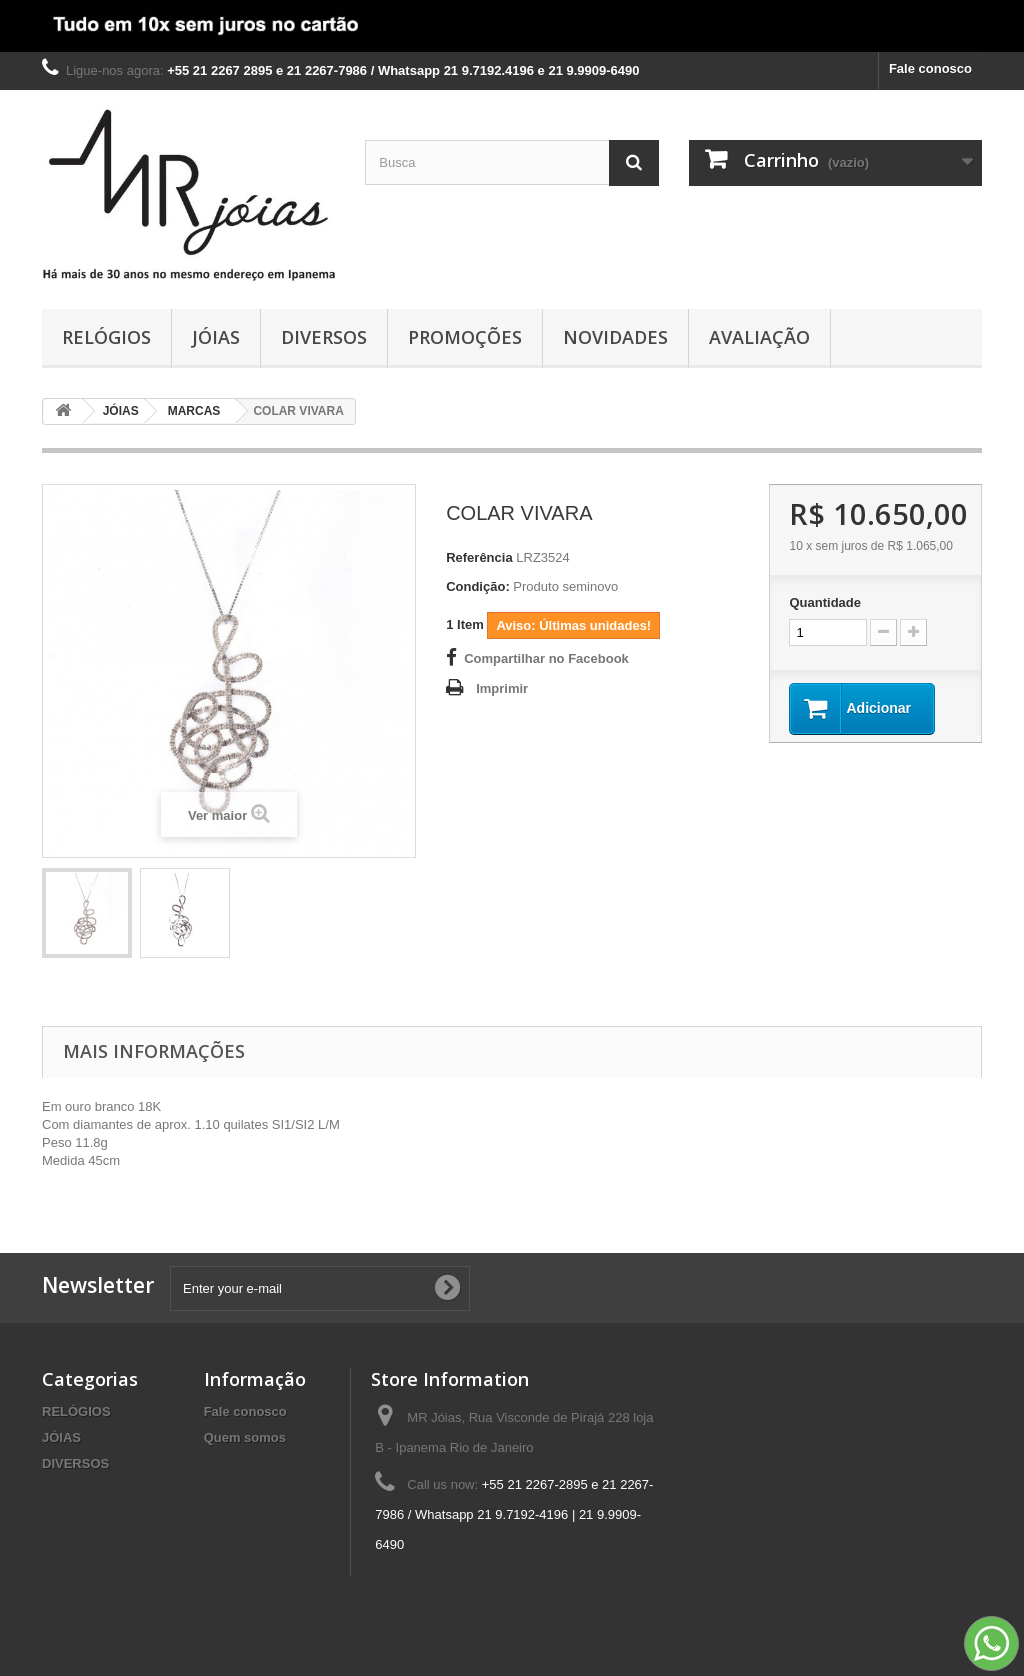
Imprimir (502, 688)
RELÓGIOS (106, 337)
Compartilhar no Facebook (546, 658)
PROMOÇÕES (465, 337)
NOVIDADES (615, 337)
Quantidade (825, 602)
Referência (479, 557)
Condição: (478, 586)
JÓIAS (216, 337)
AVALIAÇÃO (759, 337)
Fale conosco (930, 68)
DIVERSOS (324, 337)
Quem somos (245, 1437)
